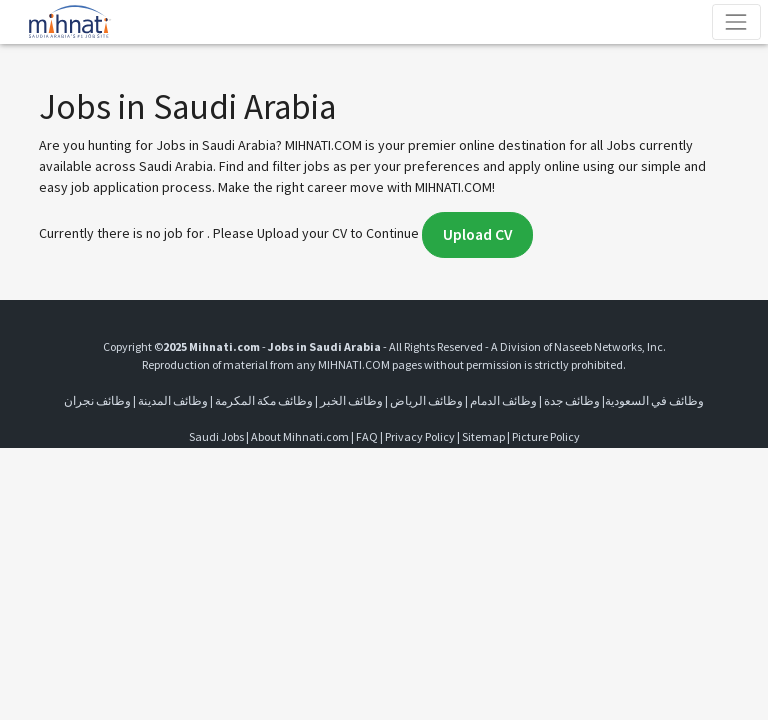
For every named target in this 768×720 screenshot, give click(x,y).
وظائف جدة (572, 400)
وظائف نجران (97, 400)
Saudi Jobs (216, 436)
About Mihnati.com (301, 436)
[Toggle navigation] (736, 21)
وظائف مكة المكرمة (264, 400)
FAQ (367, 436)
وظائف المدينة (173, 400)
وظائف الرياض (426, 400)
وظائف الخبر (351, 400)
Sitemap (483, 436)
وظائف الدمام (503, 400)
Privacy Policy (420, 436)
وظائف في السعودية (654, 400)
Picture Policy (546, 436)
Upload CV (477, 234)
